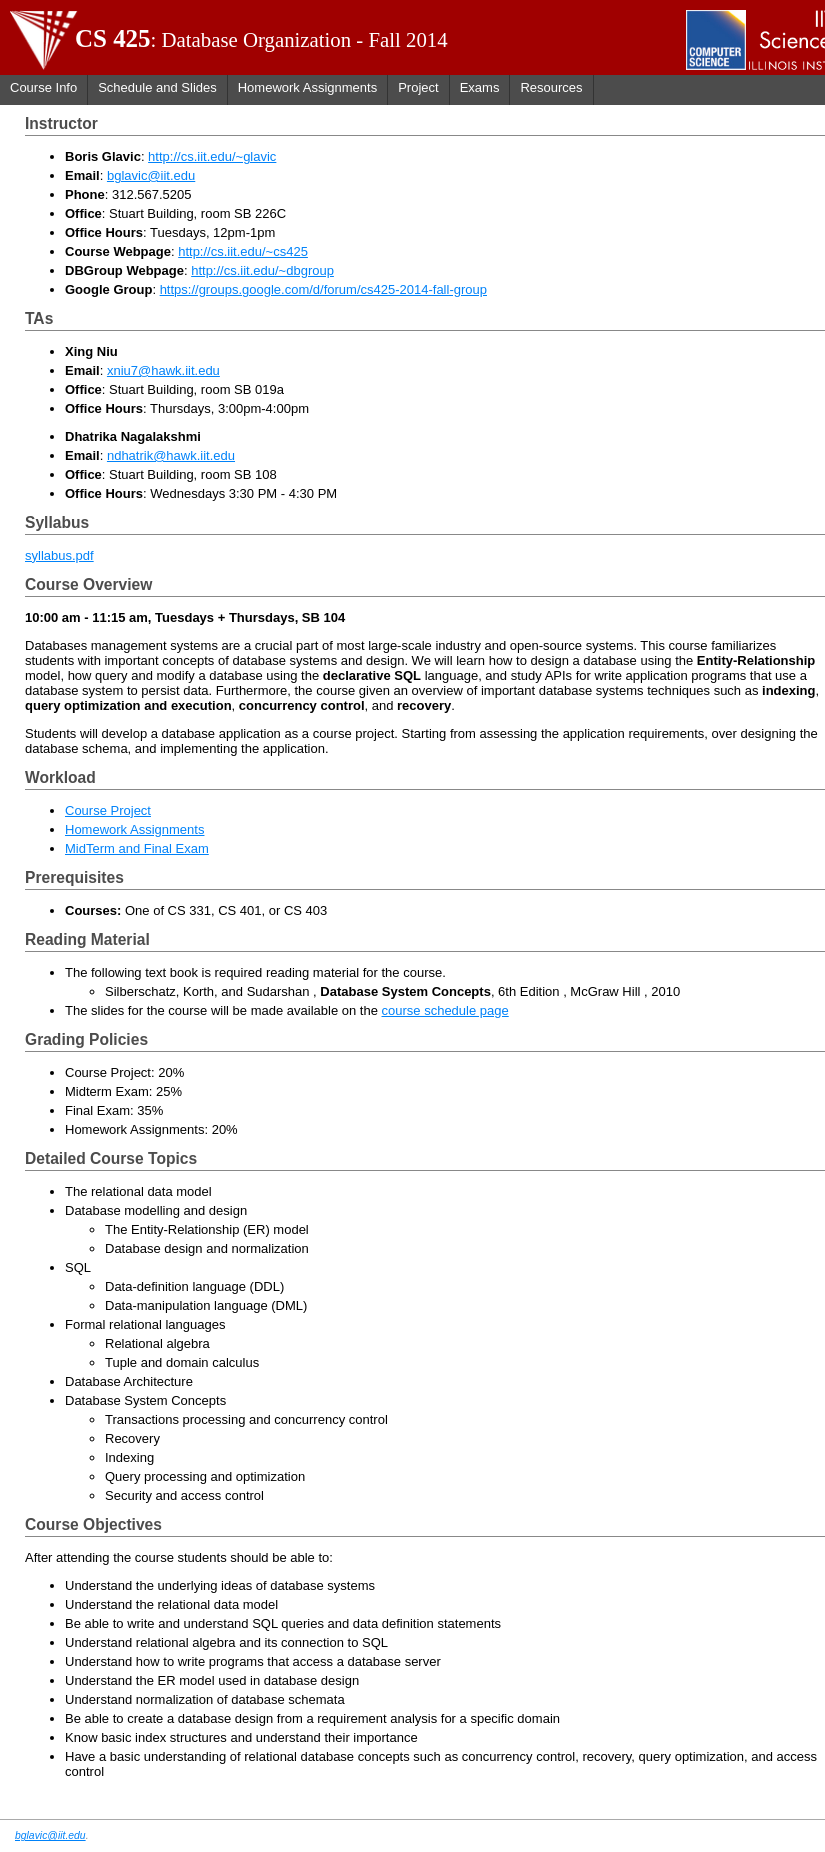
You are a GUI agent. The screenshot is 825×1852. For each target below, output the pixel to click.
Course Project (108, 810)
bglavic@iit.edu (151, 175)
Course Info (43, 87)
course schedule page (445, 1010)
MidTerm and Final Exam (137, 848)
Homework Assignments (307, 87)
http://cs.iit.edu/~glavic (212, 156)
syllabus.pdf (59, 555)
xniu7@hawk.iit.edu (163, 370)
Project (418, 87)
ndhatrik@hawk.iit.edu (171, 455)
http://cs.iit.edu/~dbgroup (262, 270)
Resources (551, 87)
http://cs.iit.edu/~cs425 (243, 251)
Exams (480, 87)
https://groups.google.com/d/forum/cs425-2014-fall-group (323, 289)
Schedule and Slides (157, 87)
